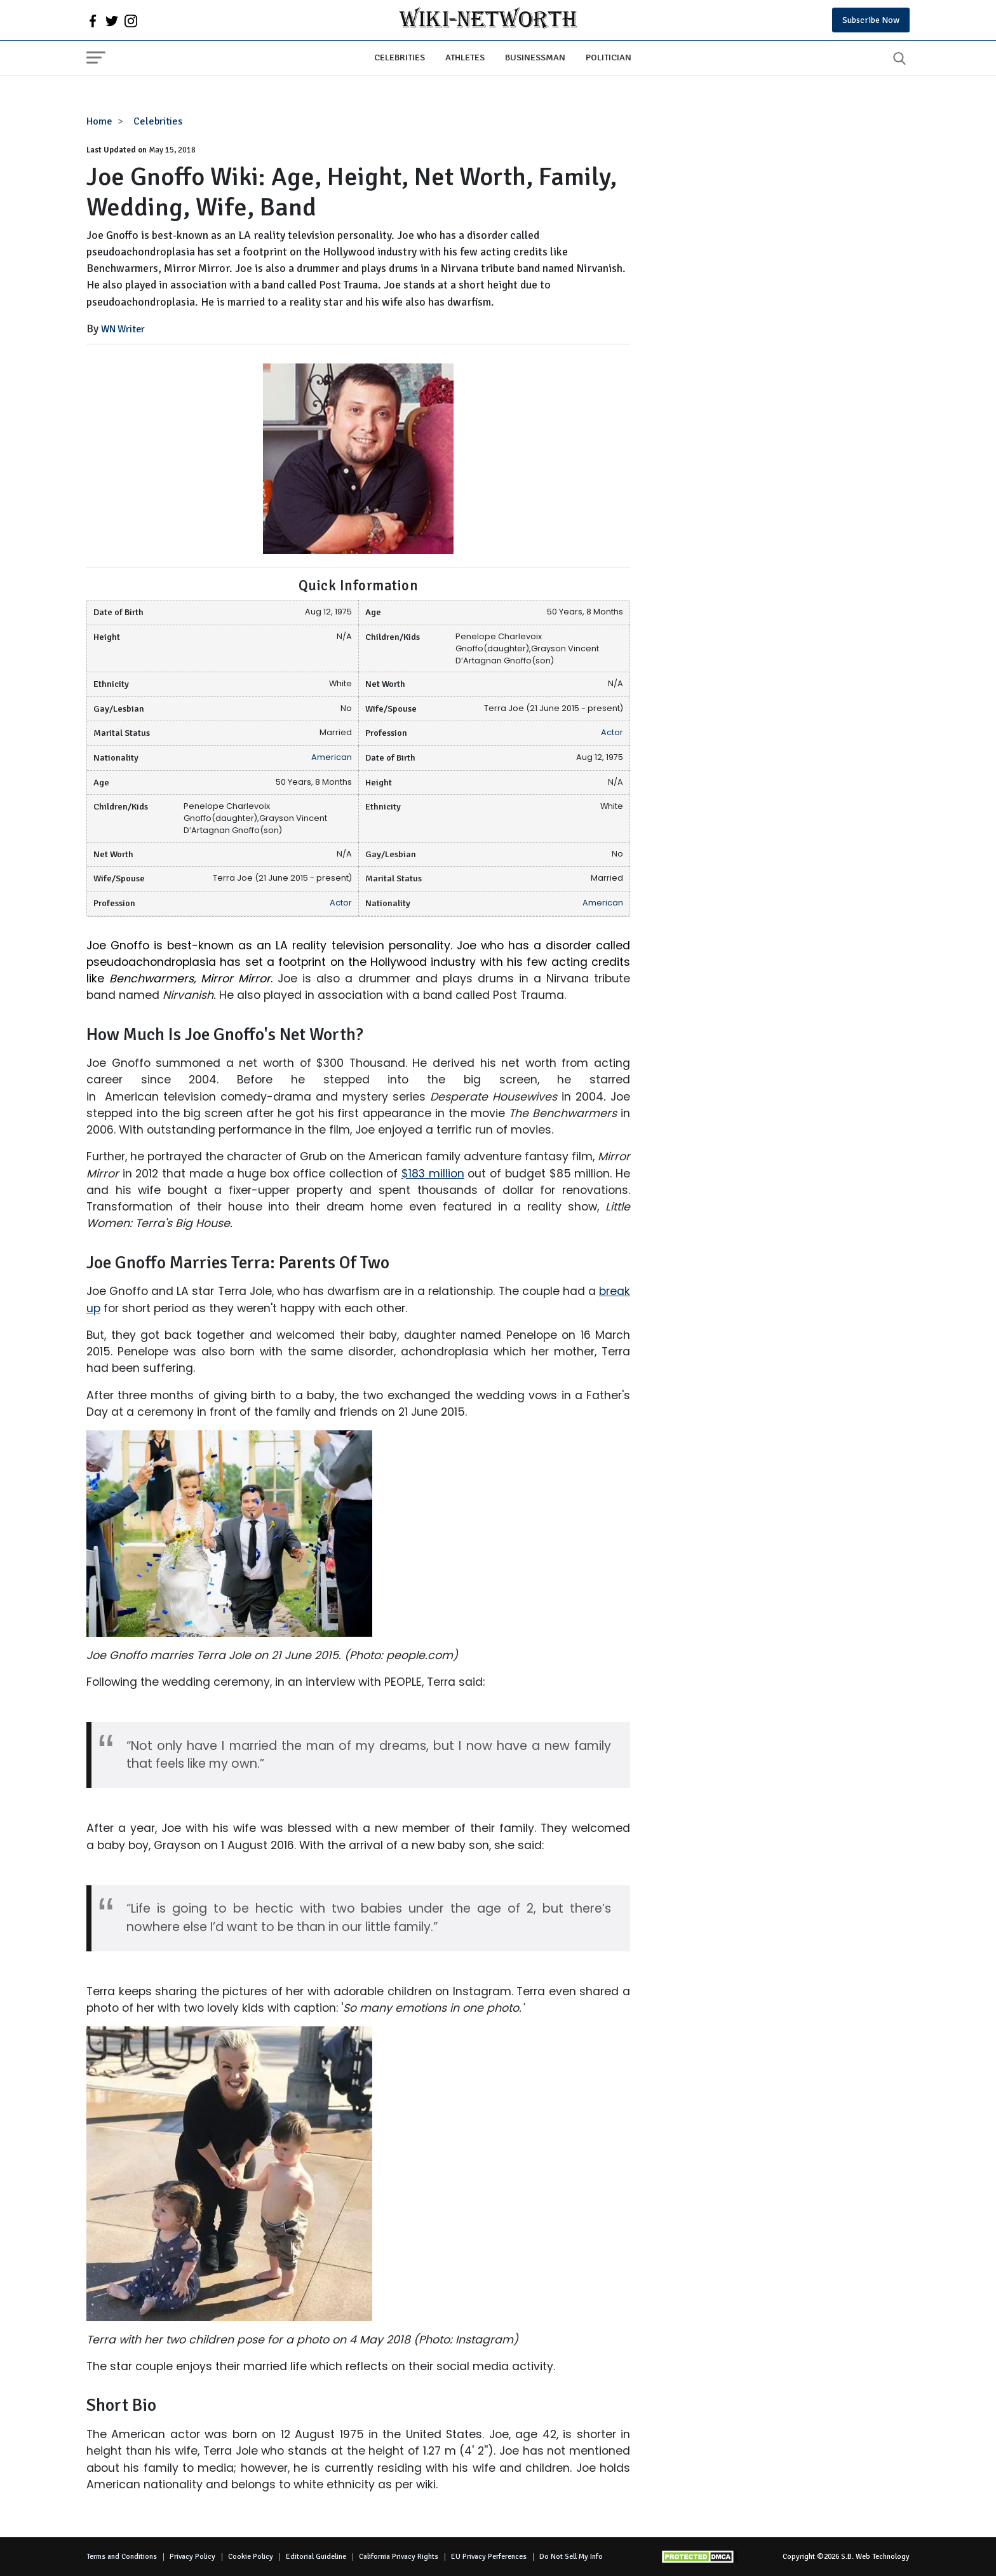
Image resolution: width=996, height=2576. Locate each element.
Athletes (465, 57)
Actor (612, 732)
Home (99, 121)
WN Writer (123, 329)
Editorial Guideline (316, 2556)
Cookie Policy (250, 2556)
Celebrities (399, 57)
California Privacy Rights (398, 2556)
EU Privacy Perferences (489, 2556)
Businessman (535, 57)
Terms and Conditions (121, 2556)
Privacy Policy (192, 2556)
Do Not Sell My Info (571, 2556)
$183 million (432, 1173)
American (331, 757)
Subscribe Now (870, 20)
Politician (608, 57)
